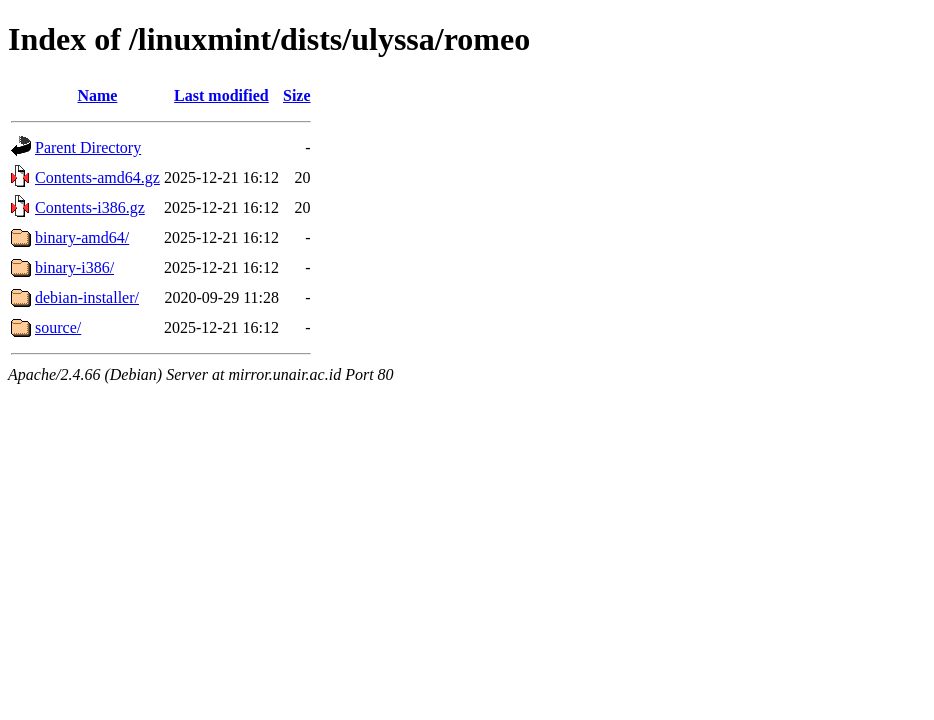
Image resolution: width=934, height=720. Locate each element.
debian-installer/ (87, 297)
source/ (58, 327)
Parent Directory (88, 147)
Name (97, 95)
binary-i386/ (74, 267)
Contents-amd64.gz (97, 177)
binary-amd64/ (82, 237)
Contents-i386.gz (90, 207)
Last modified (221, 95)
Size (297, 95)
